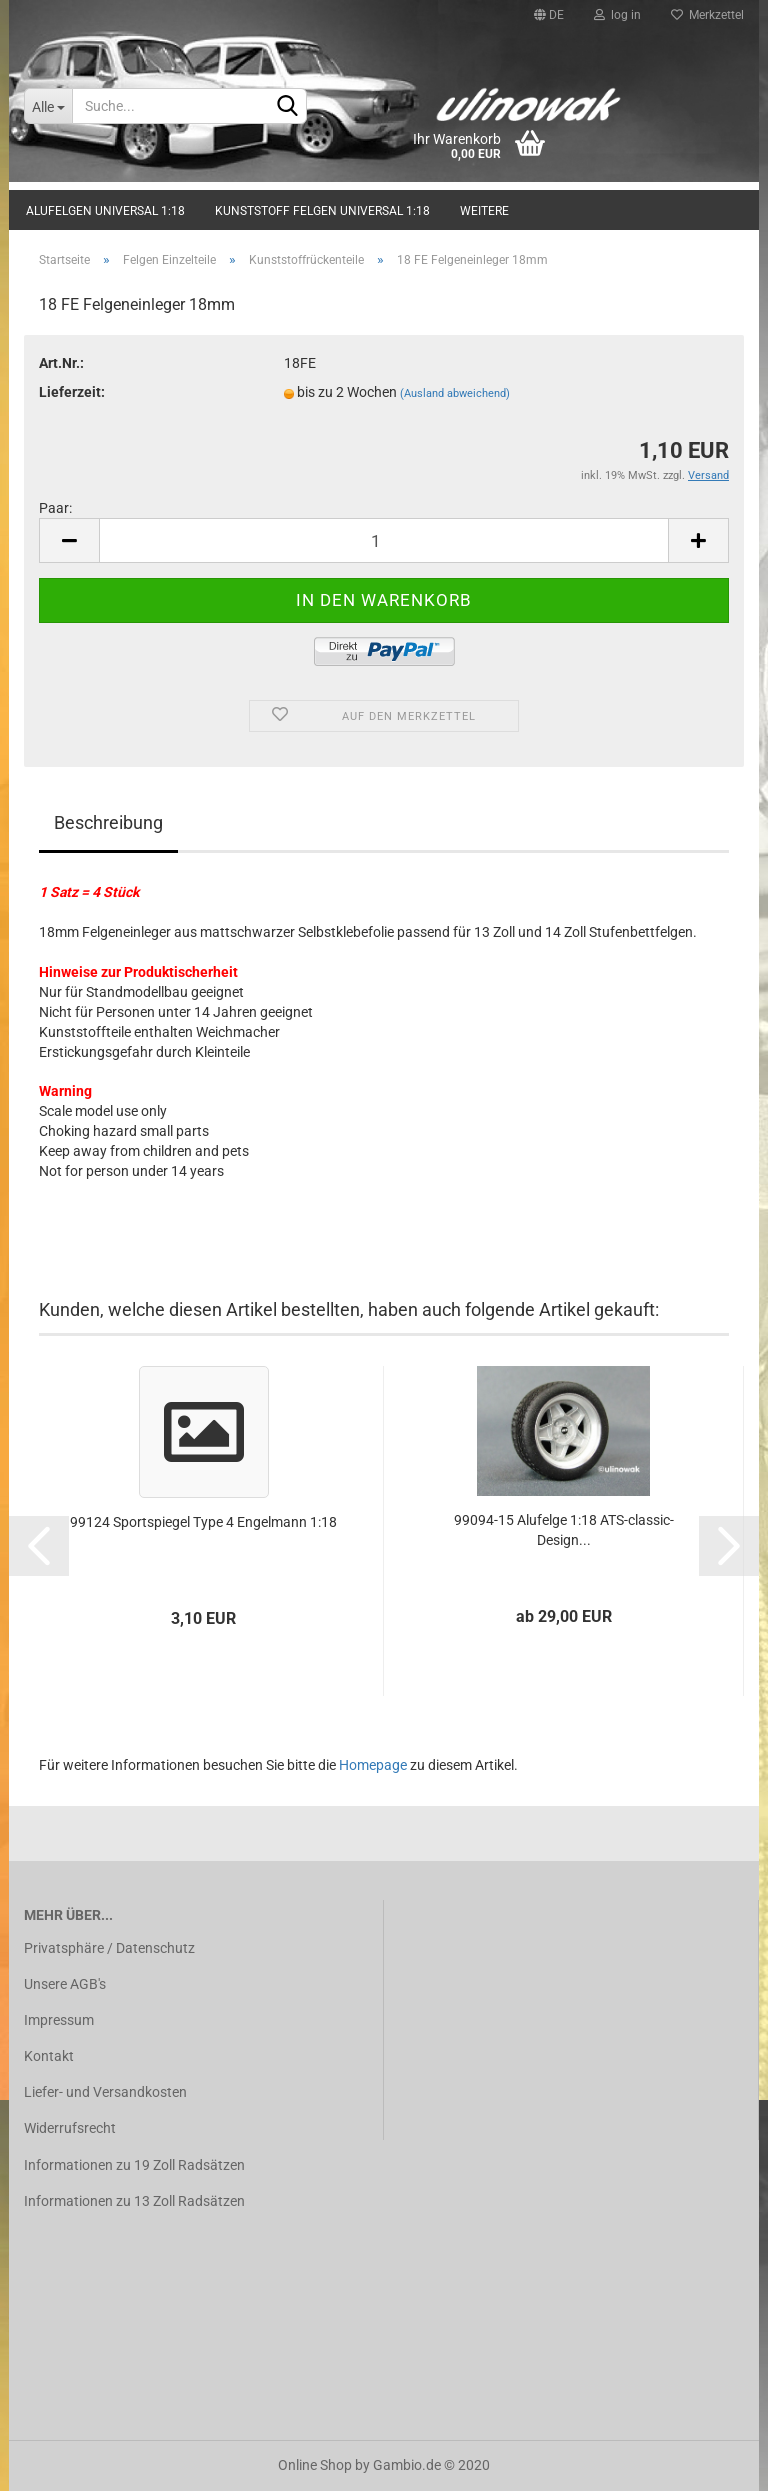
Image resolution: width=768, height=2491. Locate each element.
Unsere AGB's (65, 1984)
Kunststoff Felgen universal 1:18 (322, 211)
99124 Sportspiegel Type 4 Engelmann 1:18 (203, 1522)
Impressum (59, 2020)
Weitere (484, 211)
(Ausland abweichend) (455, 393)
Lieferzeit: (72, 392)
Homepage (373, 1765)
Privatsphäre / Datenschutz (109, 1948)
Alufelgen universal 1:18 (105, 211)
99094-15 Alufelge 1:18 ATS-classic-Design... (564, 1530)
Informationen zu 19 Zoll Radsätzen (134, 2165)
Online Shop (315, 2465)
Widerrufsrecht (70, 2128)
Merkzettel (707, 15)
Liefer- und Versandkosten (105, 2092)
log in (617, 15)
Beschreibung (108, 822)
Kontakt (49, 2056)
